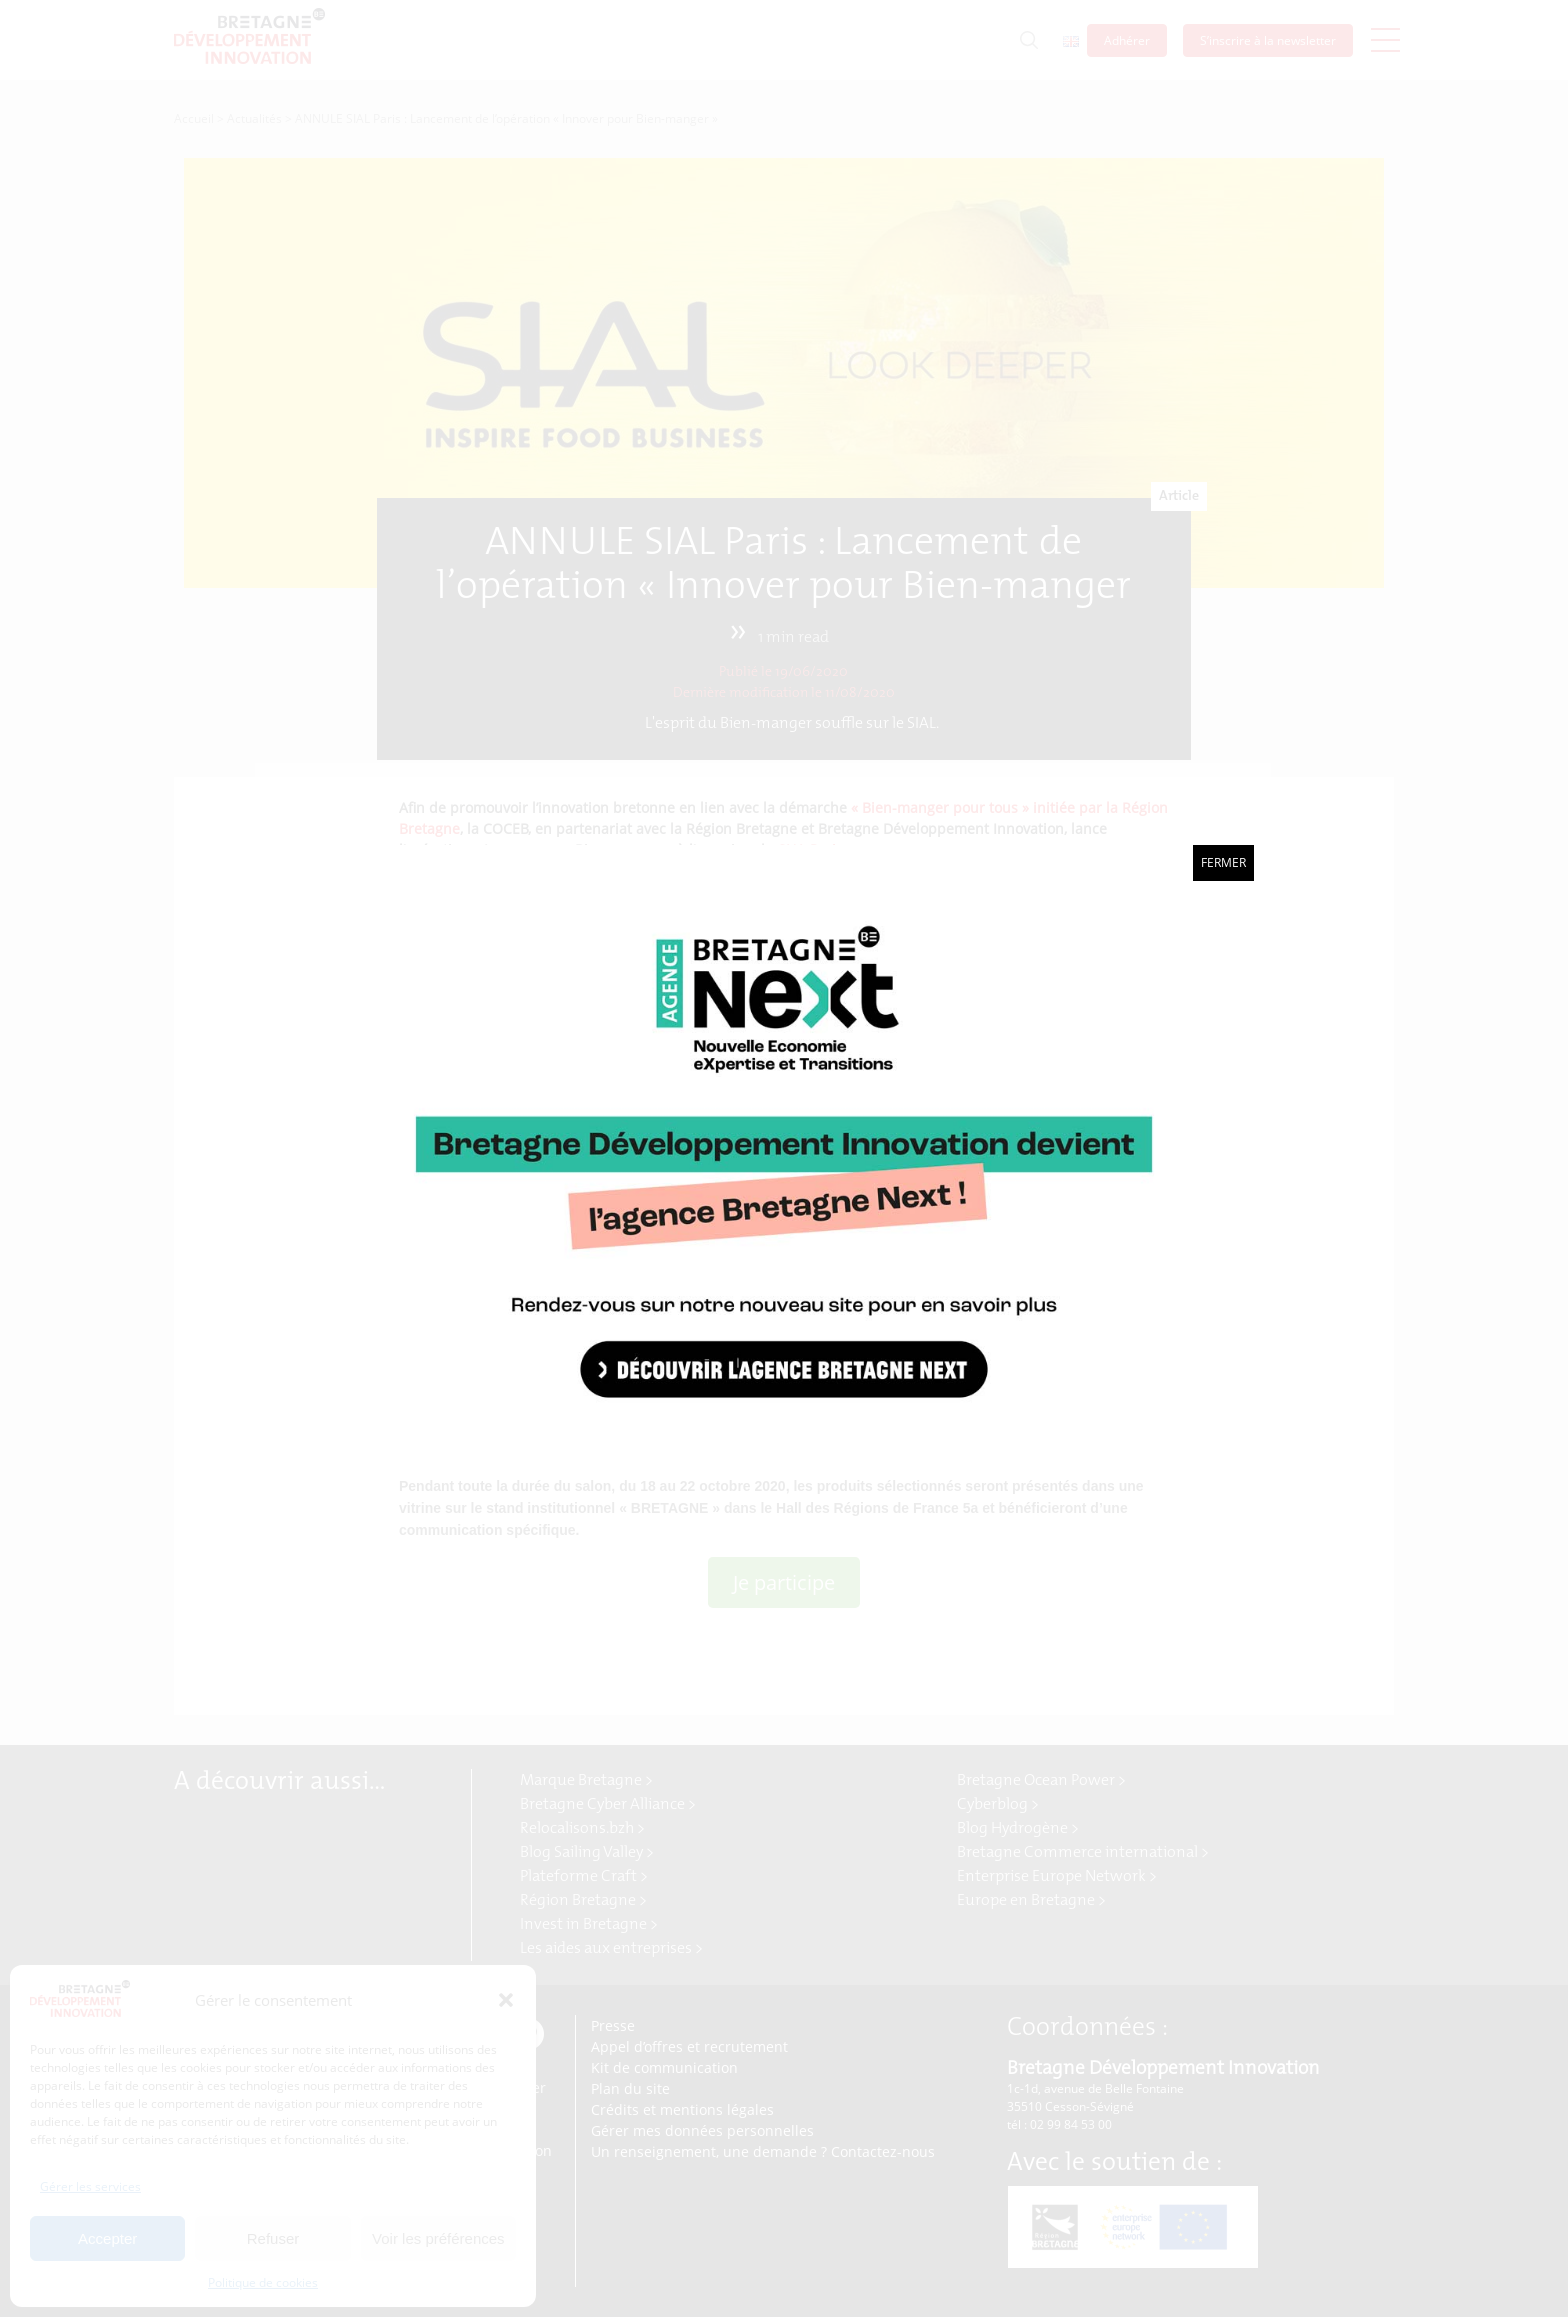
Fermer (1223, 862)
